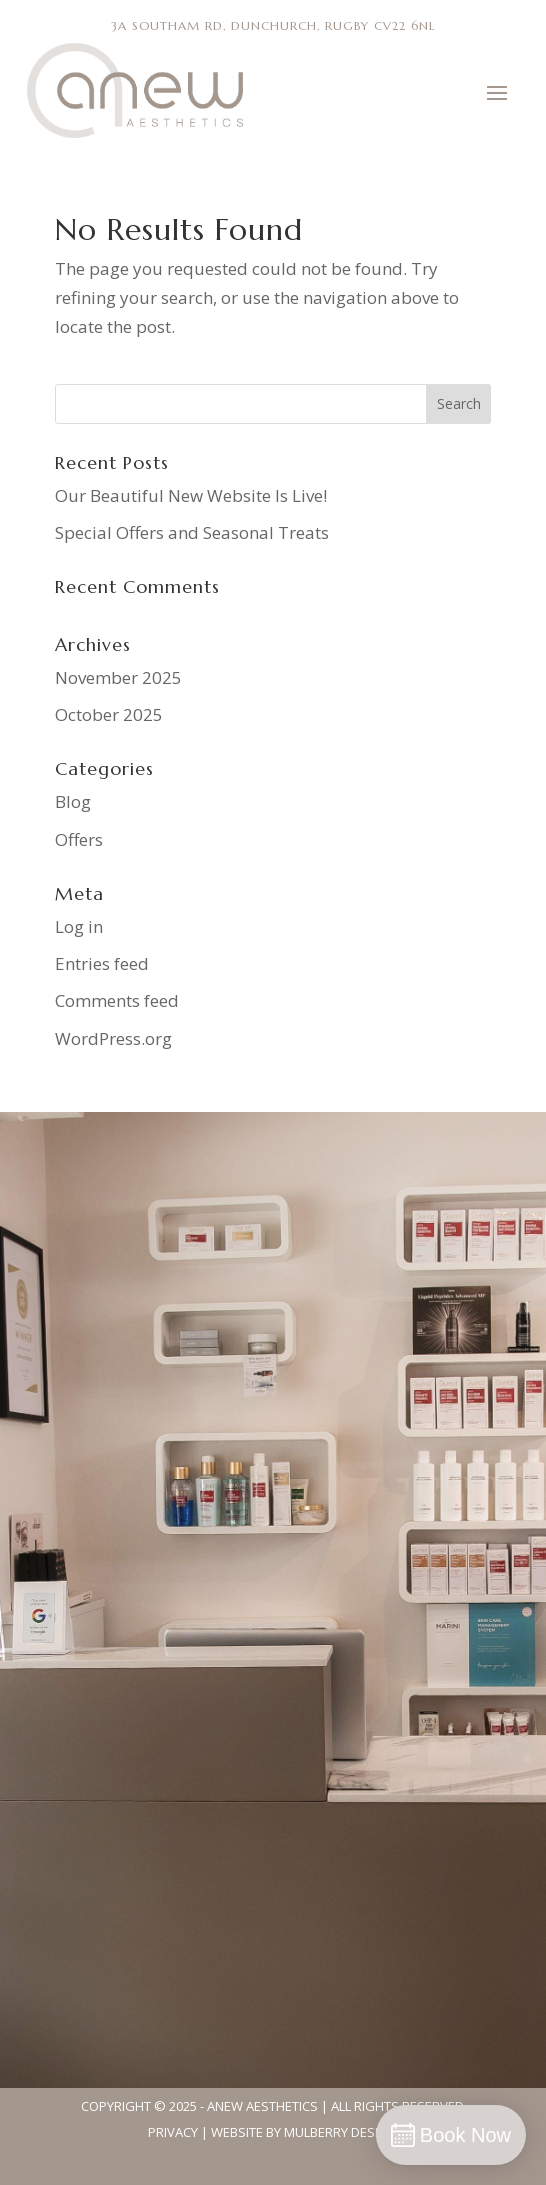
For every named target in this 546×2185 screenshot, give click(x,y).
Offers (79, 839)
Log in (79, 926)
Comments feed (117, 1000)
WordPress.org (113, 1038)
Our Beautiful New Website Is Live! (191, 495)
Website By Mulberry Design (304, 2132)
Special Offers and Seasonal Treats (192, 532)
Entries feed (102, 963)
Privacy (173, 2132)
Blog (73, 801)
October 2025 (109, 714)
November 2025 (118, 677)
